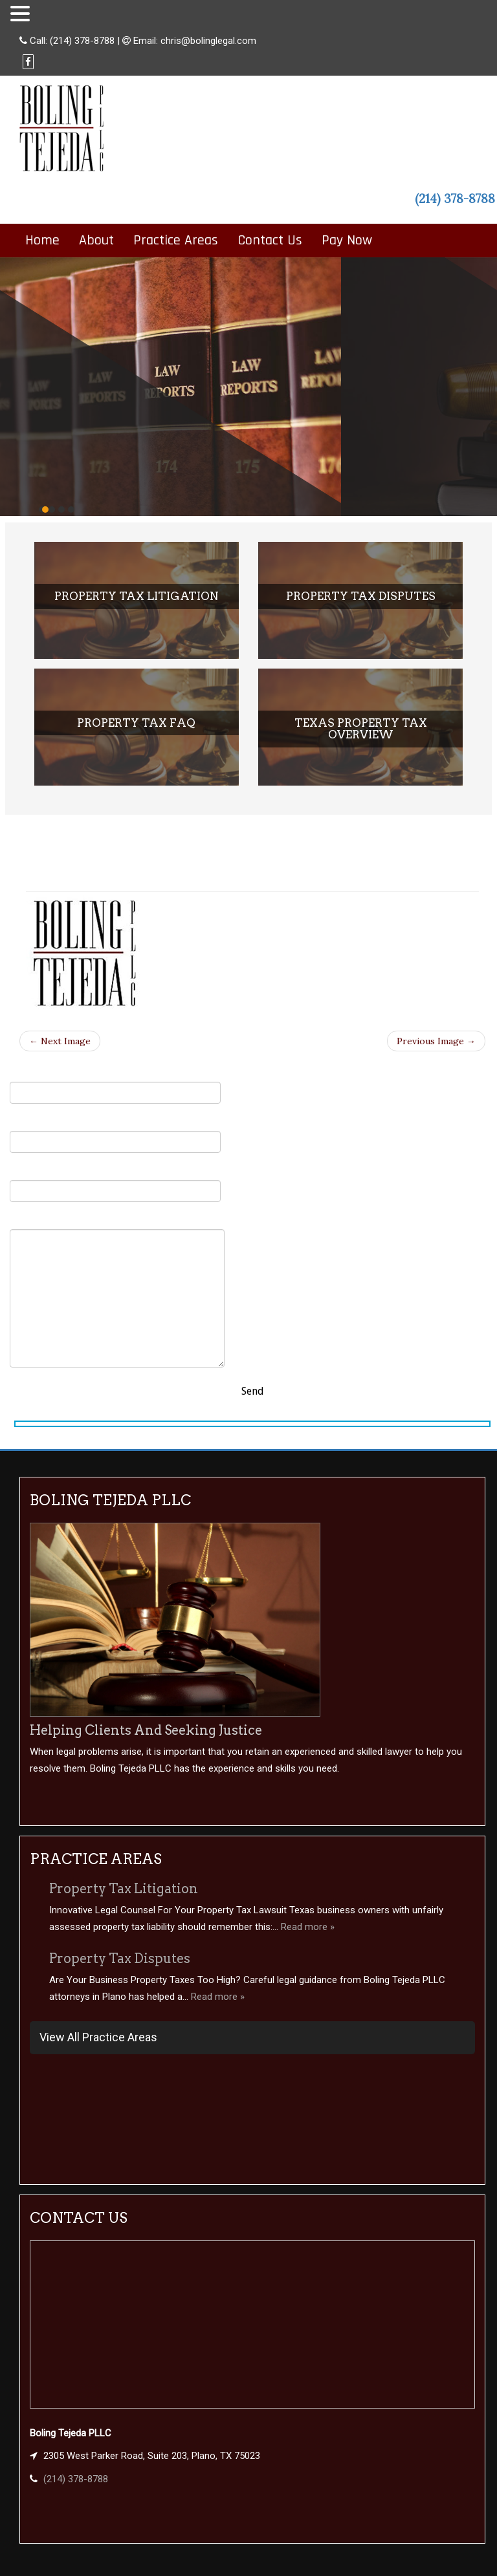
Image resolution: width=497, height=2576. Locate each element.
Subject (115, 1183)
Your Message (117, 1291)
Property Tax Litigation (123, 1888)
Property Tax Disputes (119, 1958)
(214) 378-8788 (82, 41)
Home (42, 240)
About (96, 240)
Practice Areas (175, 240)
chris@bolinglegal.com (208, 41)
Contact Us (269, 240)
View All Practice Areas (98, 2037)
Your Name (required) (115, 1085)
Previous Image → (436, 1041)
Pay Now (347, 240)
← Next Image (60, 1041)
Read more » (308, 1927)
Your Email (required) (115, 1134)
